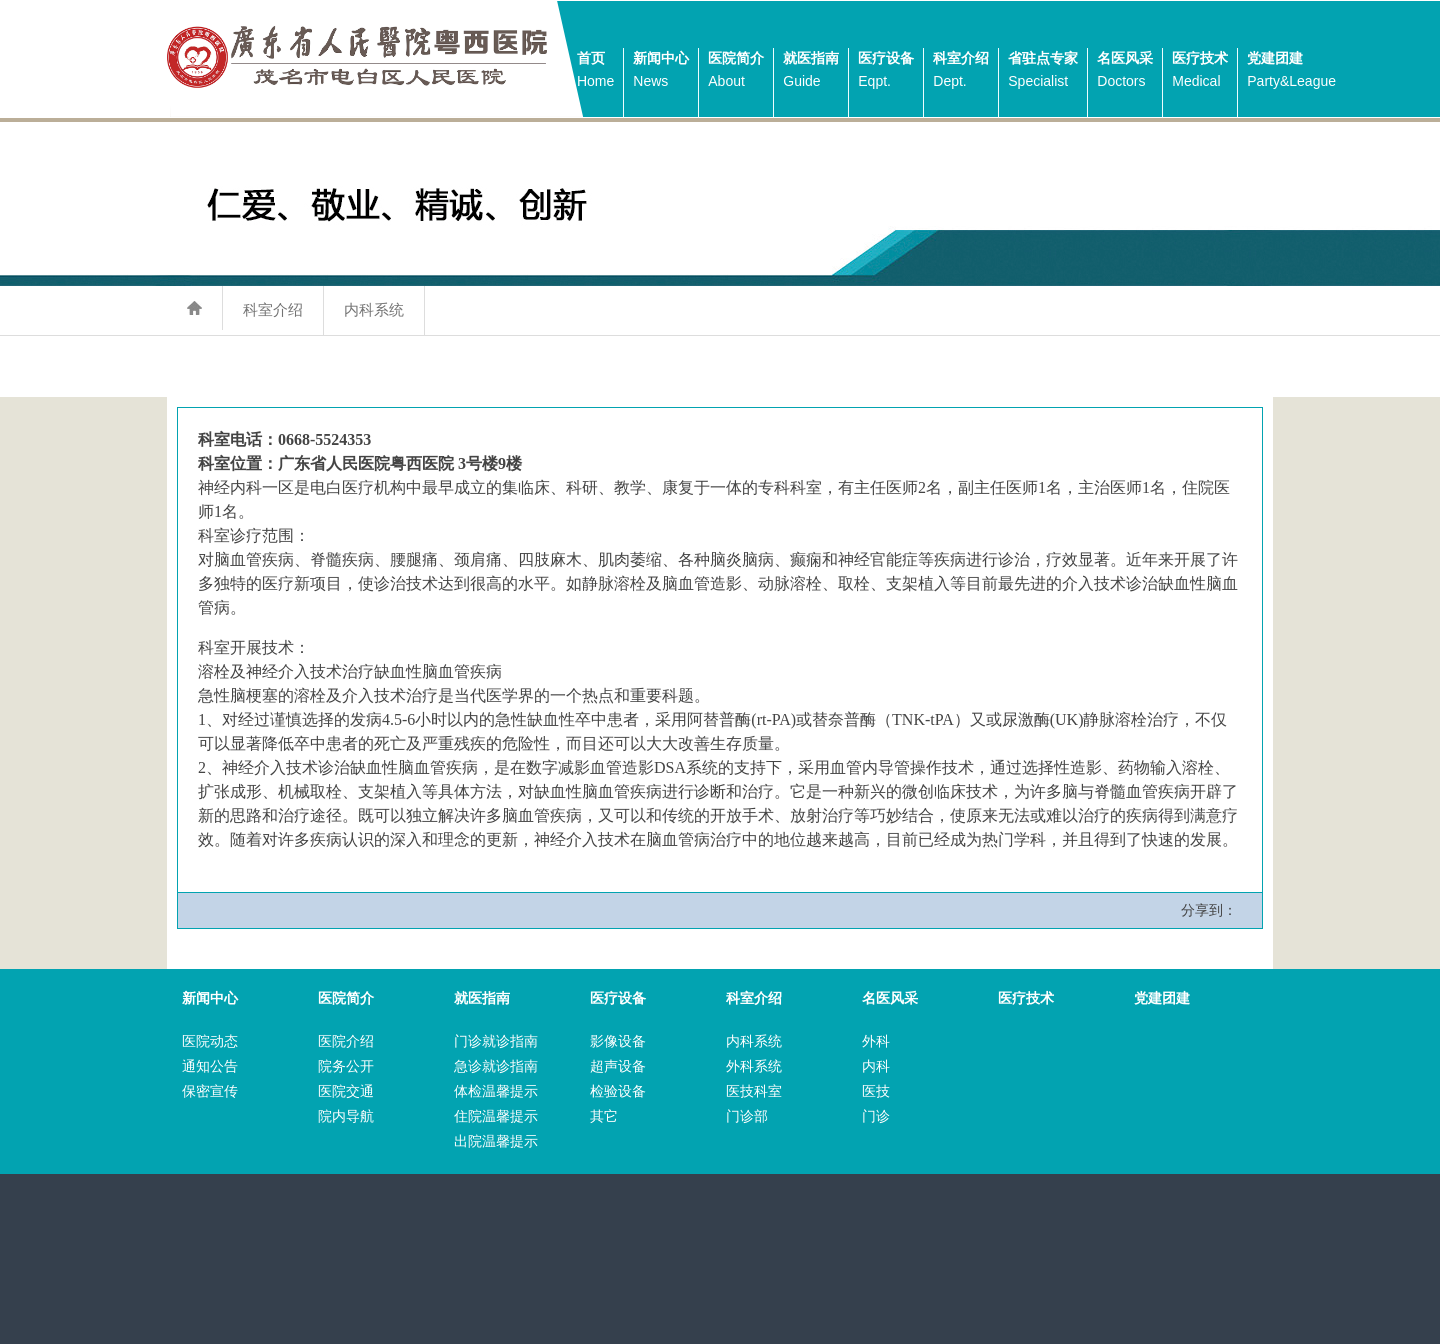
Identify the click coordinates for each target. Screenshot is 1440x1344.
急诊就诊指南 (496, 1066)
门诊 (876, 1116)
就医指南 (811, 71)
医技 (876, 1091)
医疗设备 (886, 71)
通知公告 (210, 1066)
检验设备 (618, 1091)
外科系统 (754, 1066)
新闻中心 (661, 71)
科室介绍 (961, 71)
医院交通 (346, 1091)
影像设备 (618, 1041)
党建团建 (1291, 71)
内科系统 (374, 309)
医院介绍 (346, 1041)
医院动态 (210, 1041)
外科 (876, 1041)
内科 (876, 1066)
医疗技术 (1200, 71)
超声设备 (618, 1066)
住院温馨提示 (496, 1116)
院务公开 (346, 1066)
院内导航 (346, 1116)
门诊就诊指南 (496, 1041)
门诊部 (747, 1116)
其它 (604, 1116)
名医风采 (1125, 71)
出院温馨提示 (496, 1141)
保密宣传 (210, 1091)
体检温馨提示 (496, 1091)
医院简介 (736, 71)
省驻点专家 (1043, 71)
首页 (595, 71)
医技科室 (754, 1091)
